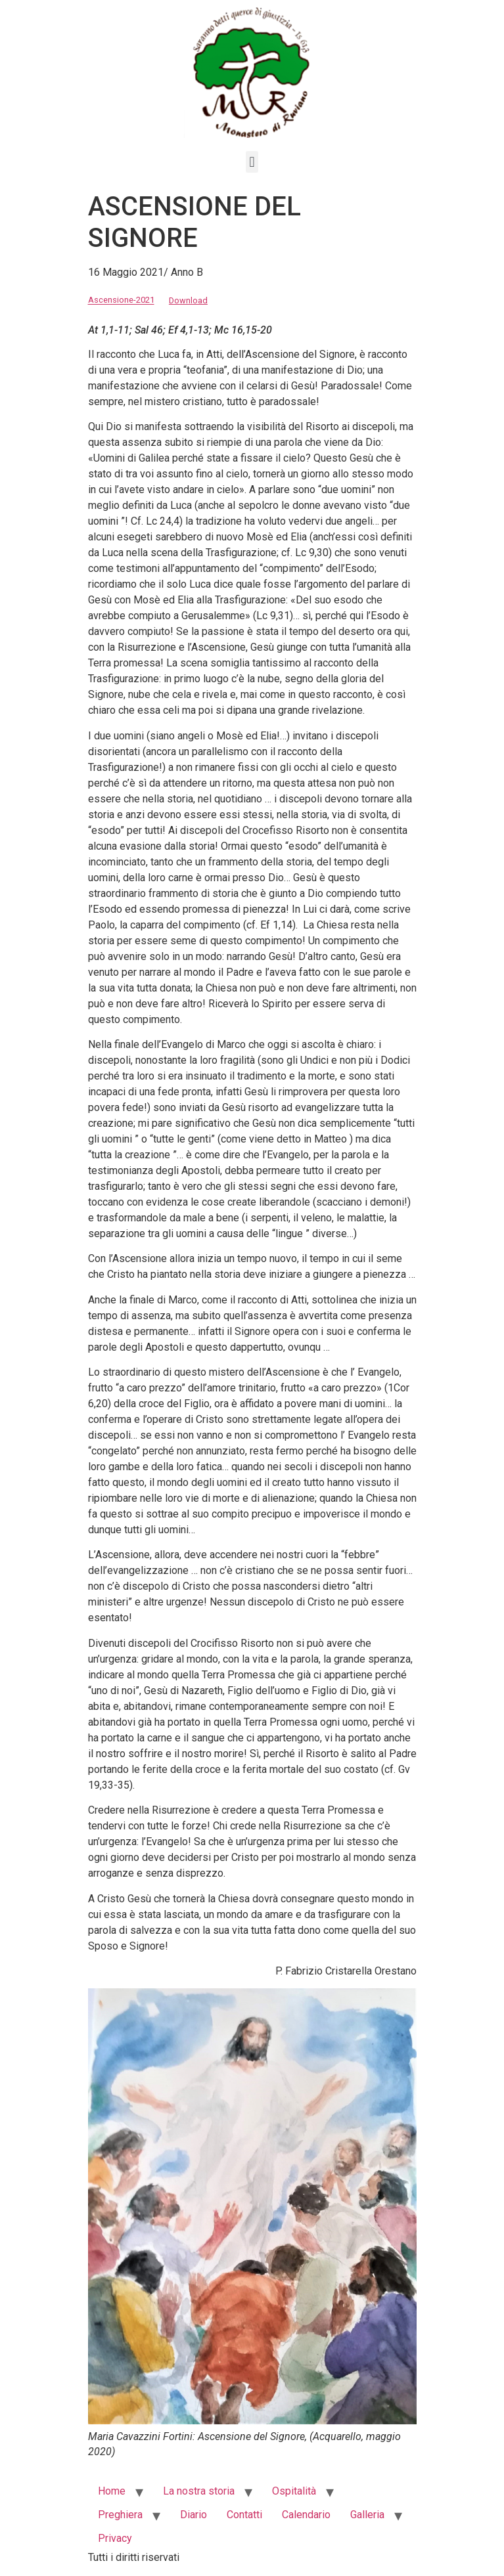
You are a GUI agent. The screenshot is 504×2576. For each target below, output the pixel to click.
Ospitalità (294, 2491)
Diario (193, 2514)
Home (112, 2491)
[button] (252, 162)
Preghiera (120, 2514)
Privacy (115, 2538)
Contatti (244, 2514)
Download (188, 300)
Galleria (367, 2514)
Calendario (306, 2514)
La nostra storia (199, 2491)
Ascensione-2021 (121, 300)
